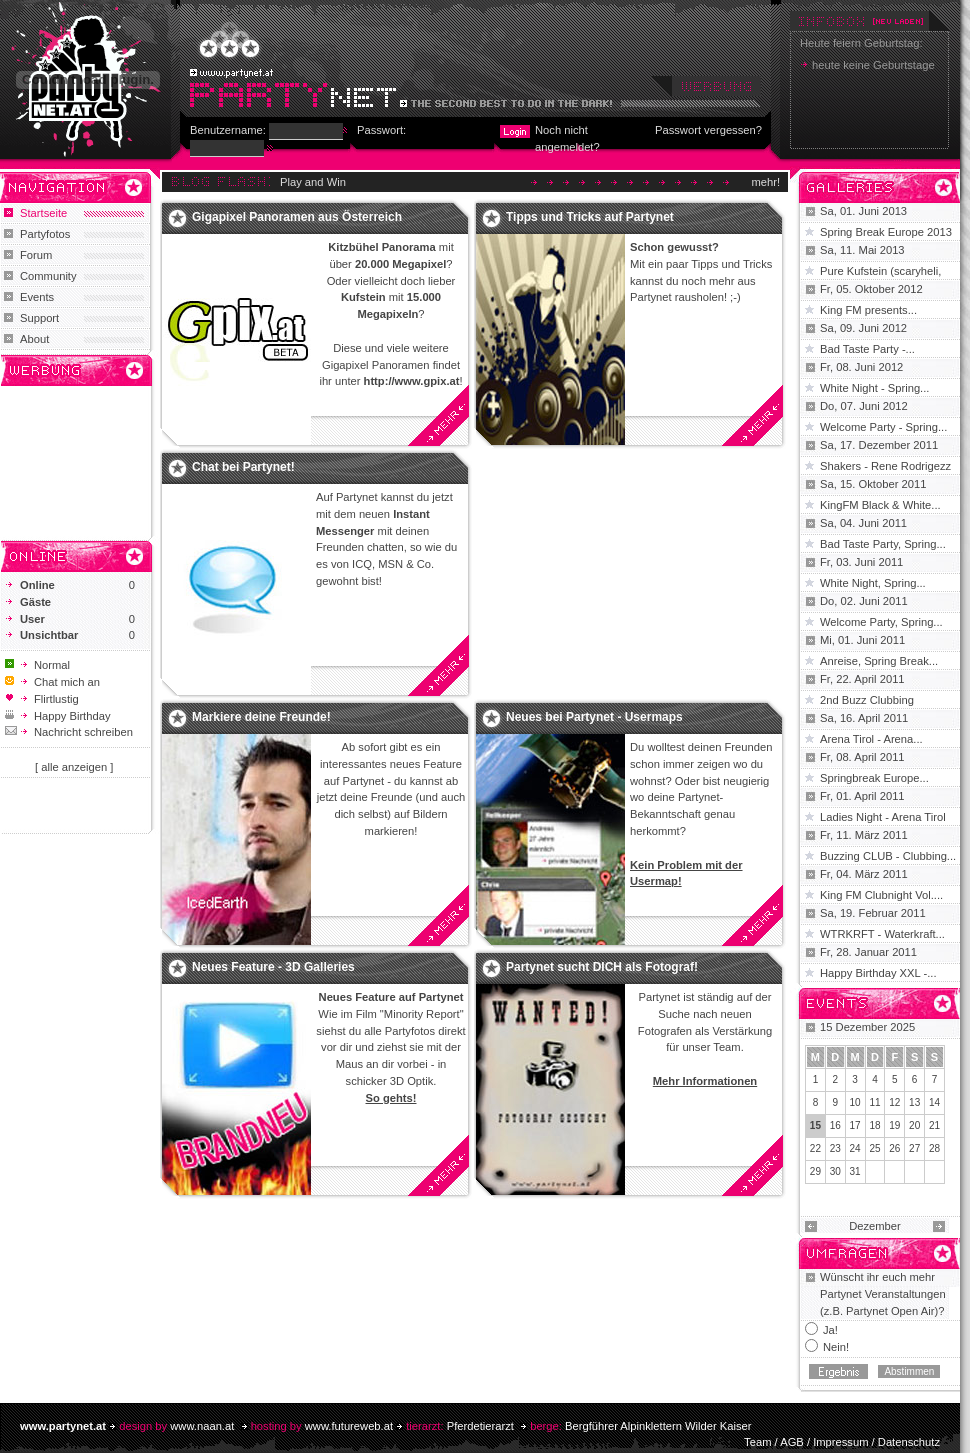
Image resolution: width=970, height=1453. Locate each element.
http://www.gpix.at (412, 381)
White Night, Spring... (873, 583)
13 (914, 1102)
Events (37, 297)
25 (874, 1148)
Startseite (43, 213)
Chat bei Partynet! (243, 467)
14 (934, 1102)
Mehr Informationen (705, 1081)
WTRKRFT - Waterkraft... (882, 934)
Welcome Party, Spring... (881, 622)
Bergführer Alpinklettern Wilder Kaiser (658, 1426)
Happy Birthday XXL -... (878, 973)
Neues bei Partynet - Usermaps (594, 717)
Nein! (836, 1347)
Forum (36, 255)
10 (855, 1102)
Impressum (840, 1442)
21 (934, 1125)
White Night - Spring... (874, 388)
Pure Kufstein (855, 271)
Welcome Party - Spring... (883, 427)
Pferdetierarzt (480, 1426)
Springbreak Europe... (874, 778)
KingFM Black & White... (880, 505)
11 (874, 1102)
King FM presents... (868, 310)
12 (894, 1102)
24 (855, 1148)
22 (815, 1148)
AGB (792, 1442)
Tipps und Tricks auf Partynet (590, 217)
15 (815, 1125)
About (34, 339)
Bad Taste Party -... (867, 349)
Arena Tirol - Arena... (871, 739)
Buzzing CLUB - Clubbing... (888, 856)
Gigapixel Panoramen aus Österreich (297, 217)
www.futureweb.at (349, 1426)
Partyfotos (45, 234)
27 (914, 1148)
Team (757, 1442)
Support (39, 318)
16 (835, 1125)
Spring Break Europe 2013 (886, 232)
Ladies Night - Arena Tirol (883, 817)
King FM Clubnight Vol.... (881, 895)
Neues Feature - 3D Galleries (273, 967)
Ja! (830, 1330)
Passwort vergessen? (708, 130)
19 (894, 1125)
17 (855, 1125)
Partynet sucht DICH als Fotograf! (602, 967)
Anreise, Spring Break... (879, 661)
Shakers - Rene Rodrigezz (885, 466)
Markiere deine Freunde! (261, 717)
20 (914, 1125)
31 (855, 1171)
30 (835, 1171)
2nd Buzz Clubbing (867, 700)
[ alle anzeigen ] (74, 767)
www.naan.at (202, 1426)
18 (874, 1125)
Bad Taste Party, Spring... (883, 544)
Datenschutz (909, 1442)
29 (815, 1171)
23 (835, 1148)
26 (894, 1148)
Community (48, 276)
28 (934, 1148)
